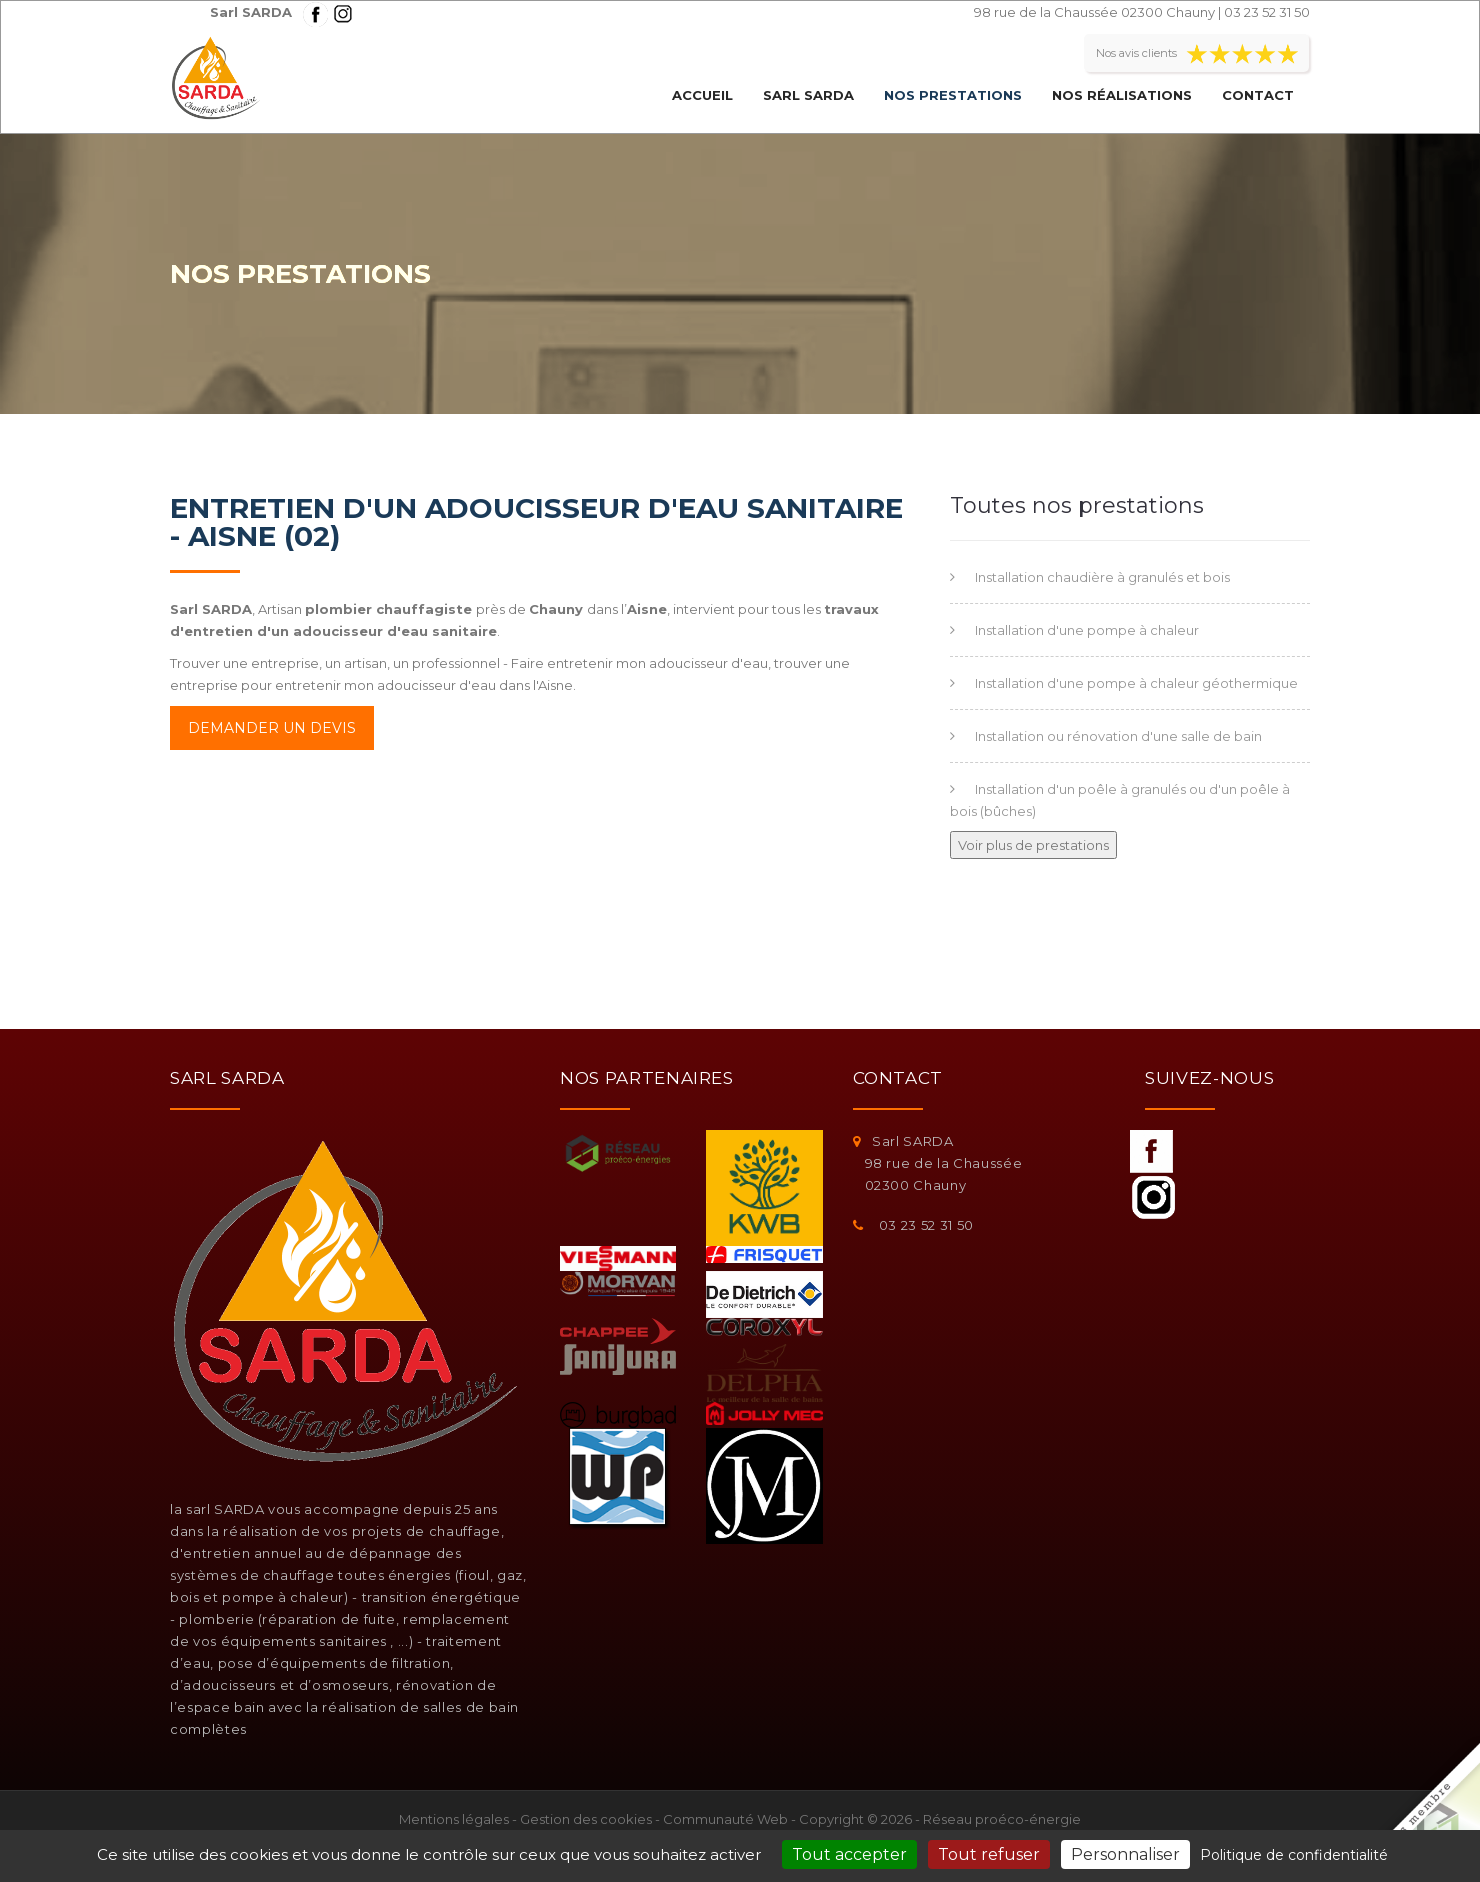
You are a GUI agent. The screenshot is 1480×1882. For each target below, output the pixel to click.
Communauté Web (725, 1819)
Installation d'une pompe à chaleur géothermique (1136, 683)
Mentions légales (454, 1819)
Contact (1258, 95)
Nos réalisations (1122, 95)
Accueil (702, 95)
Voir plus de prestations (1033, 845)
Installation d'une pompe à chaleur (1087, 630)
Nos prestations (953, 95)
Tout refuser (989, 1854)
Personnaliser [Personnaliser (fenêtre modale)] (1125, 1854)
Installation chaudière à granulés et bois (1102, 577)
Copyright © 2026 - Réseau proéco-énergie (940, 1819)
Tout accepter (849, 1854)
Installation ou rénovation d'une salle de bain (1118, 736)
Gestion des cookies (586, 1819)
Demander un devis (272, 728)
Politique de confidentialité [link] (1294, 1855)
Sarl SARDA (808, 95)
